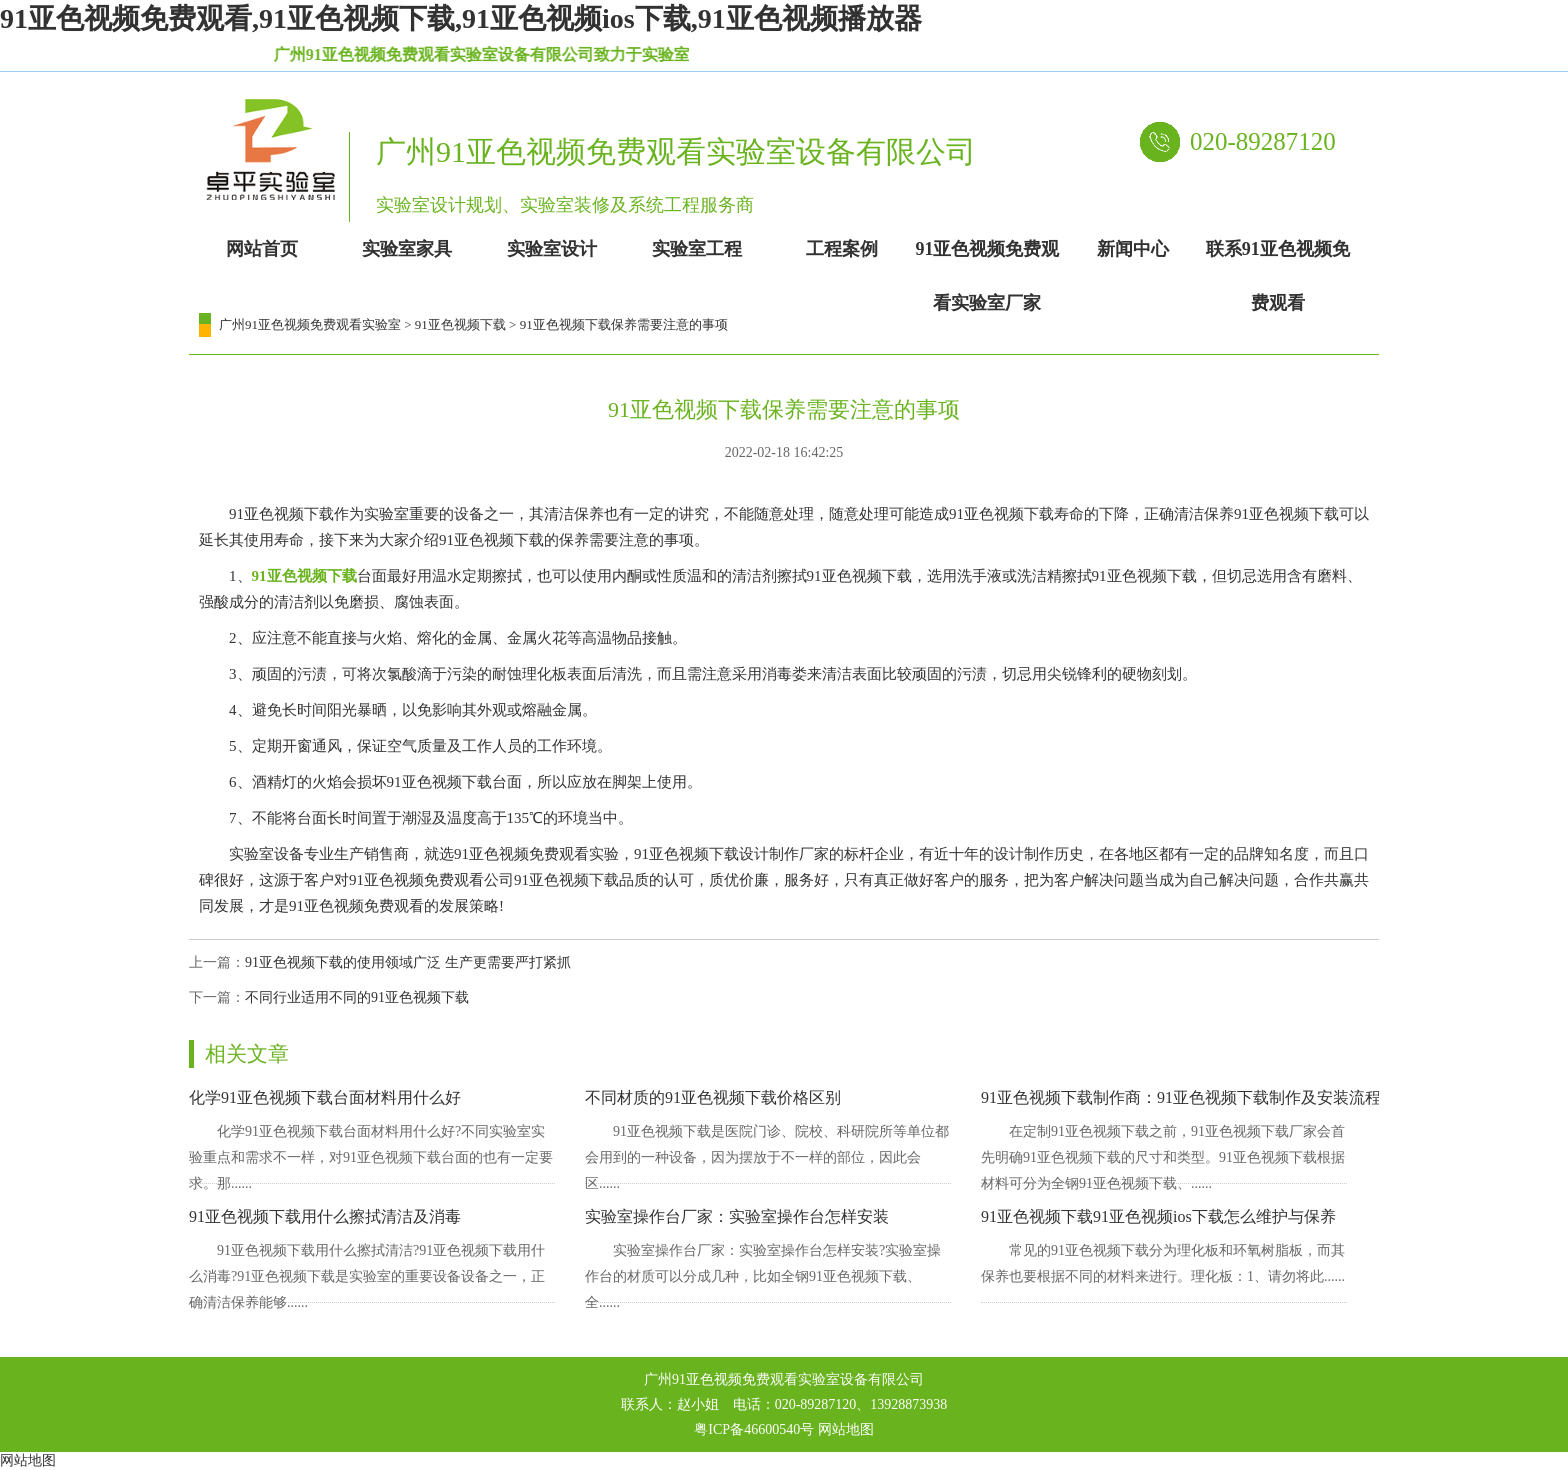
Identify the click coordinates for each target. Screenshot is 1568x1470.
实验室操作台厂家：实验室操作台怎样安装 (737, 1216)
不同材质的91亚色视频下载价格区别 (713, 1097)
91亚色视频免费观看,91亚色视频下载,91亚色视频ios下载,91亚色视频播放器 (461, 18)
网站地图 (846, 1429)
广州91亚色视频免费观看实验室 (310, 324)
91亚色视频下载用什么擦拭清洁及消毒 (325, 1216)
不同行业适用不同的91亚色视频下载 (357, 997)
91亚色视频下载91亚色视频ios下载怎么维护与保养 (1158, 1216)
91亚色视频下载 (460, 324)
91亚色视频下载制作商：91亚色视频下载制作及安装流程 (1181, 1097)
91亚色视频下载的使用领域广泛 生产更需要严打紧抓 (408, 962)
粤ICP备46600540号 (754, 1429)
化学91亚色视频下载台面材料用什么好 (325, 1097)
